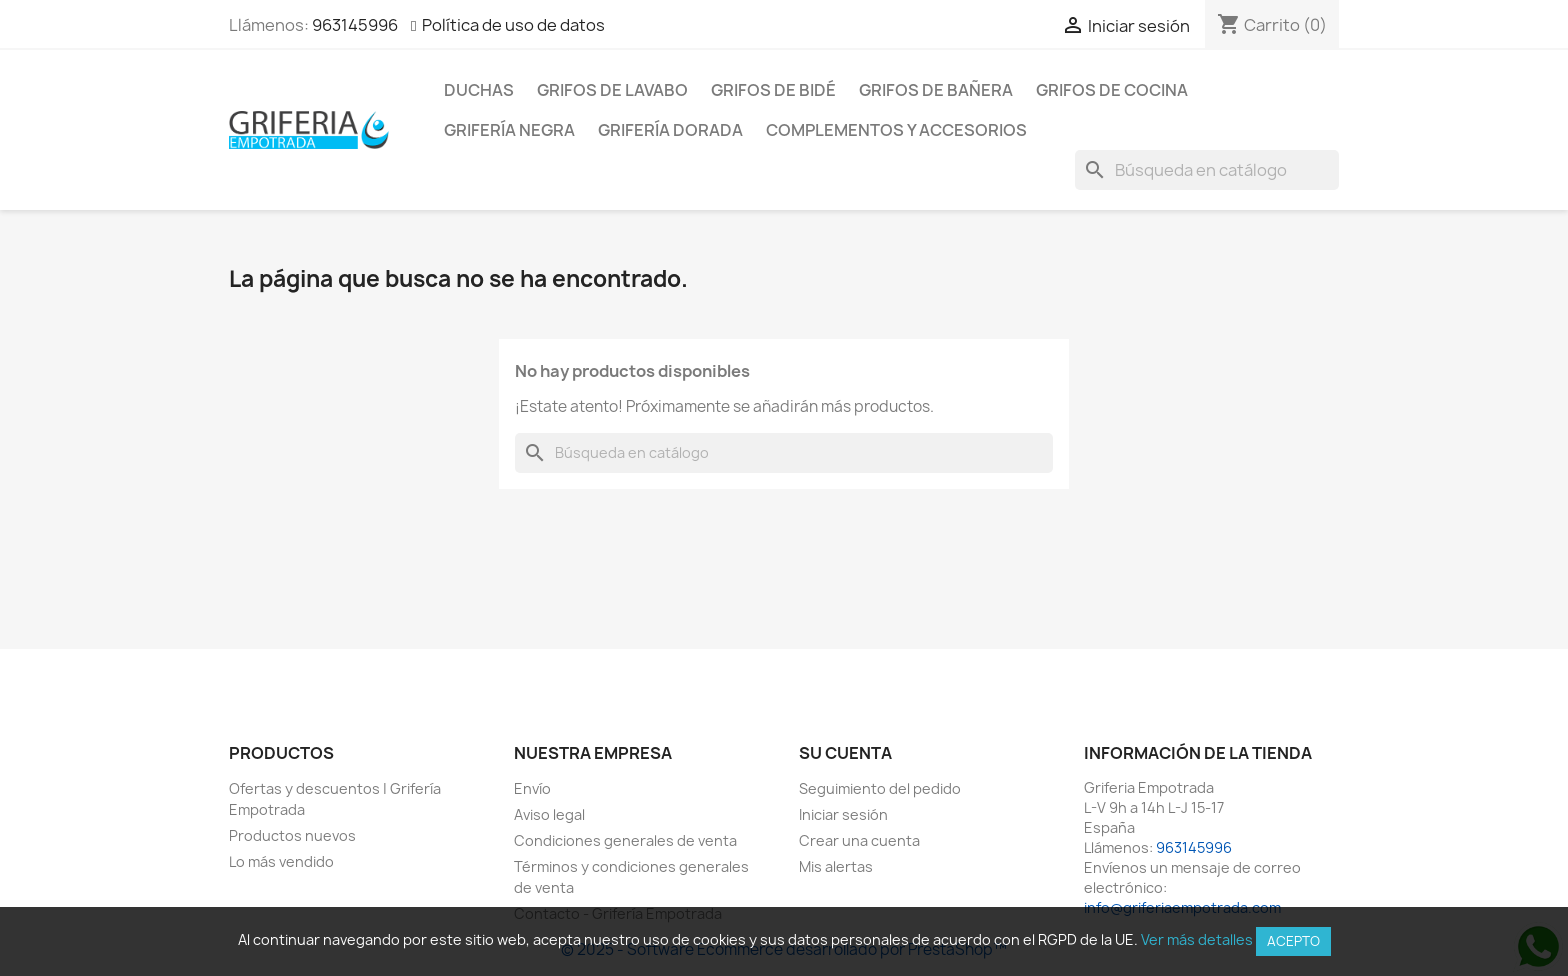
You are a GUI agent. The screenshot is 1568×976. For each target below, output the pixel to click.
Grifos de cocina (1112, 90)
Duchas (479, 90)
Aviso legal (549, 814)
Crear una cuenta (859, 840)
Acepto (1293, 941)
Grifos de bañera (936, 90)
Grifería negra (509, 130)
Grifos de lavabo (612, 90)
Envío (532, 788)
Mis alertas (836, 866)
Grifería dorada (670, 130)
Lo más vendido (281, 861)
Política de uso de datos (513, 25)
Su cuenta (845, 753)
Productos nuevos (292, 835)
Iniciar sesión (843, 814)
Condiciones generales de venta (625, 840)
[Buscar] (1207, 170)
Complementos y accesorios (896, 130)
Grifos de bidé (773, 90)
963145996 (355, 25)
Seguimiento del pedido (880, 788)
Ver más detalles (1197, 939)
